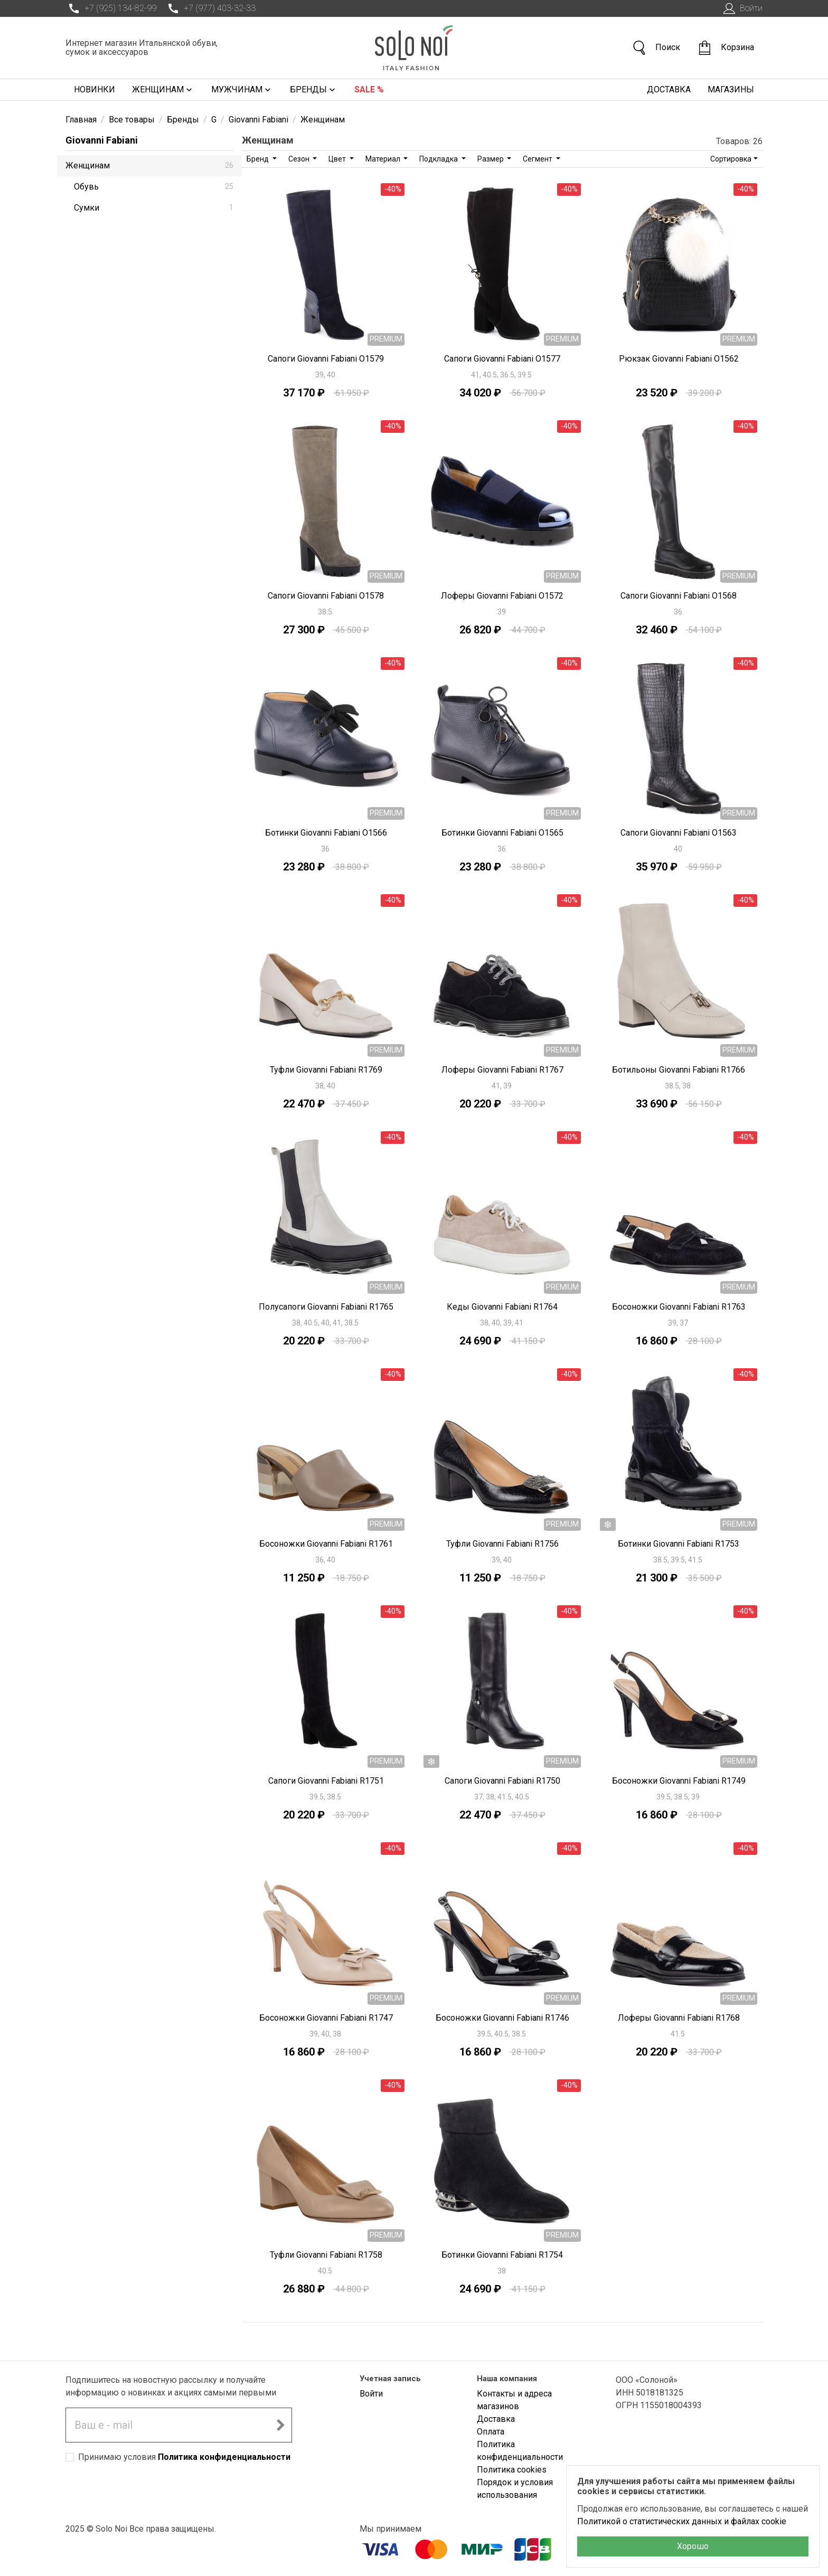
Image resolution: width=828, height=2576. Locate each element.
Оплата (490, 2432)
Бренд (258, 159)
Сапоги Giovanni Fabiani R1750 (502, 1781)
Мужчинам (242, 89)
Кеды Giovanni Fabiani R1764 (502, 1307)
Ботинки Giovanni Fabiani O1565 (502, 833)
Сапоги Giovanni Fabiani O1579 (326, 359)
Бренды (313, 89)
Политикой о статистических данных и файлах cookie (681, 2521)
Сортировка (730, 159)
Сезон (299, 159)
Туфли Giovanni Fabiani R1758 (326, 2255)
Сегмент (538, 159)
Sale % (369, 89)
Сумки (153, 207)
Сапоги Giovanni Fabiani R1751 (326, 1781)
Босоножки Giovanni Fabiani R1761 (326, 1544)
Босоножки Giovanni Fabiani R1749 (679, 1781)
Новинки (94, 89)
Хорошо (693, 2546)
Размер (491, 159)
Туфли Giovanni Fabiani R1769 (326, 1070)
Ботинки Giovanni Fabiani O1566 (326, 833)
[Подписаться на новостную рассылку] (280, 2425)
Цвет (337, 159)
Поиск (656, 47)
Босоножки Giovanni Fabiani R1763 (679, 1307)
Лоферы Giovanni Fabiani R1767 (502, 1070)
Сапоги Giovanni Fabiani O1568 (678, 596)
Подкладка (439, 159)
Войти (742, 8)
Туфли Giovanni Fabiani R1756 (502, 1544)
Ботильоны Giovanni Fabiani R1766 (678, 1070)
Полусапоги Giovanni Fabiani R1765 (326, 1307)
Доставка (669, 89)
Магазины (731, 89)
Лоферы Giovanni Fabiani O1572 (502, 596)
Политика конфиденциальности (224, 2457)
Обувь (153, 186)
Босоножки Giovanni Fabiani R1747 (326, 2018)
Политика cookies (512, 2470)
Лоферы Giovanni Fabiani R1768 (679, 2018)
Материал (383, 159)
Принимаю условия (184, 2457)
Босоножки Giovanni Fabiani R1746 (502, 2018)
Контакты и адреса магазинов (514, 2400)
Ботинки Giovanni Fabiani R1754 (502, 2255)
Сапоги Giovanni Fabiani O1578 (326, 596)
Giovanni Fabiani (101, 140)
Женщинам (163, 89)
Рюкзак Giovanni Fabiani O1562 (679, 359)
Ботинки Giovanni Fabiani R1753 (678, 1544)
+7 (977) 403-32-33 (210, 8)
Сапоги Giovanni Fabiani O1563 (678, 833)
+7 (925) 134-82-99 (110, 8)
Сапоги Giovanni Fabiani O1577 (502, 359)
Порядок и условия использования (515, 2488)
